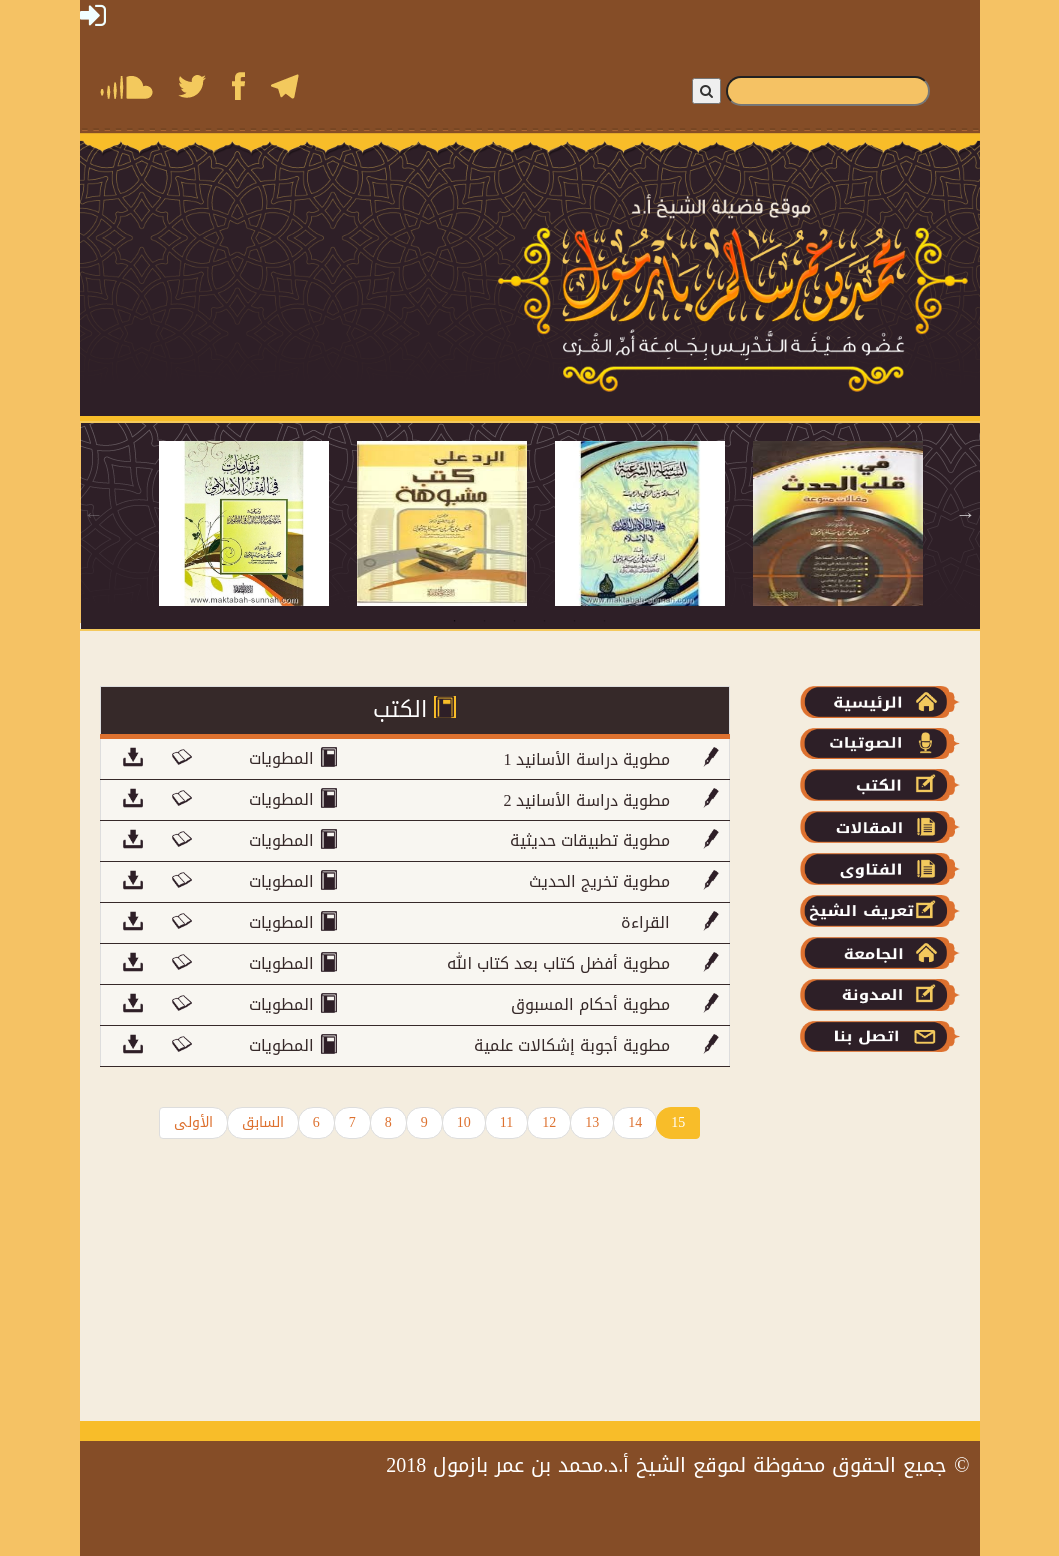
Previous (94, 514)
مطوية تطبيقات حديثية (590, 840)
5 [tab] (575, 621)
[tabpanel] (258, 523)
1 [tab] (455, 621)
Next (966, 514)
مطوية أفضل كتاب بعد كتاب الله (558, 963)
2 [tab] (485, 621)
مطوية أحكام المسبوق (590, 1004)
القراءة (645, 922)
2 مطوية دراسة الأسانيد (586, 800)
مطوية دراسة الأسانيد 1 (586, 759)
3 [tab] (515, 621)
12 (549, 1122)
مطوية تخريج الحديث (599, 881)
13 (592, 1122)
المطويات (284, 759)
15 (678, 1122)
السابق (263, 1122)
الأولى (193, 1122)
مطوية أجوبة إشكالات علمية (572, 1045)
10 (464, 1122)
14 (635, 1122)
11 (506, 1122)
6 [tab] (605, 621)
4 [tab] (545, 621)
